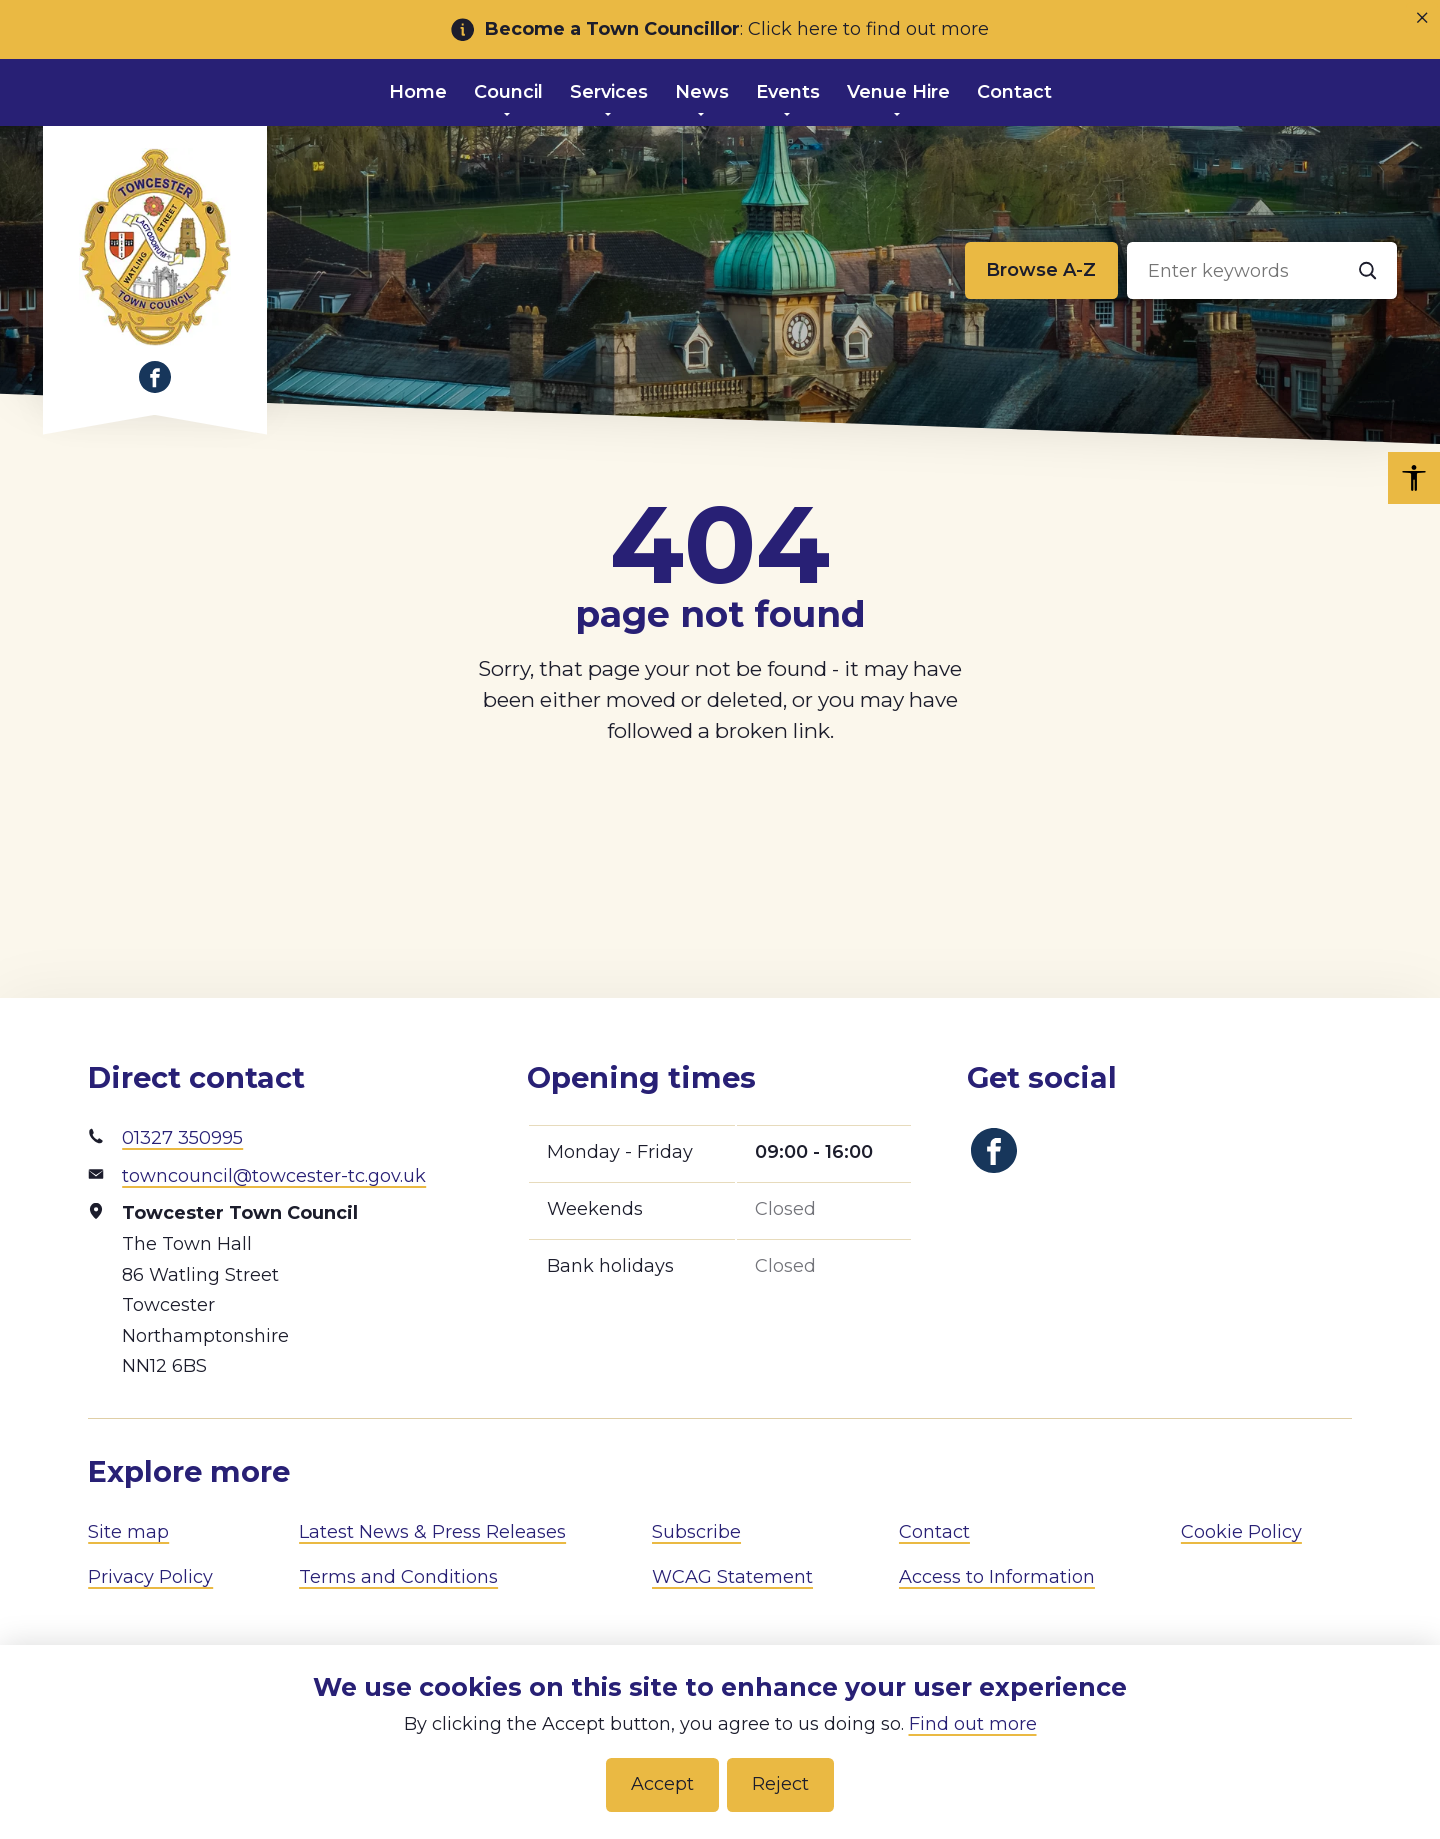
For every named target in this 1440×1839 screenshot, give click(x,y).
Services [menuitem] (609, 92)
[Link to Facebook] (155, 377)
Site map (128, 1532)
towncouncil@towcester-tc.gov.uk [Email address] (274, 1176)
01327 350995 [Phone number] (182, 1138)
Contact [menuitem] (1014, 92)
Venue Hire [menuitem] (898, 92)
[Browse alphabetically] (1041, 271)
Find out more (973, 1724)
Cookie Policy (1241, 1532)
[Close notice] (1422, 18)
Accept (662, 1784)
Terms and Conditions (398, 1577)
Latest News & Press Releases (432, 1532)
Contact (934, 1532)
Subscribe (696, 1532)
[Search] (1368, 271)
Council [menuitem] (508, 92)
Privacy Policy (150, 1577)
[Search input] (1262, 271)
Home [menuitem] (418, 92)
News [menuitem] (702, 92)
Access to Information (997, 1577)
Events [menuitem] (788, 92)
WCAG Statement (732, 1577)
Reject (780, 1784)
